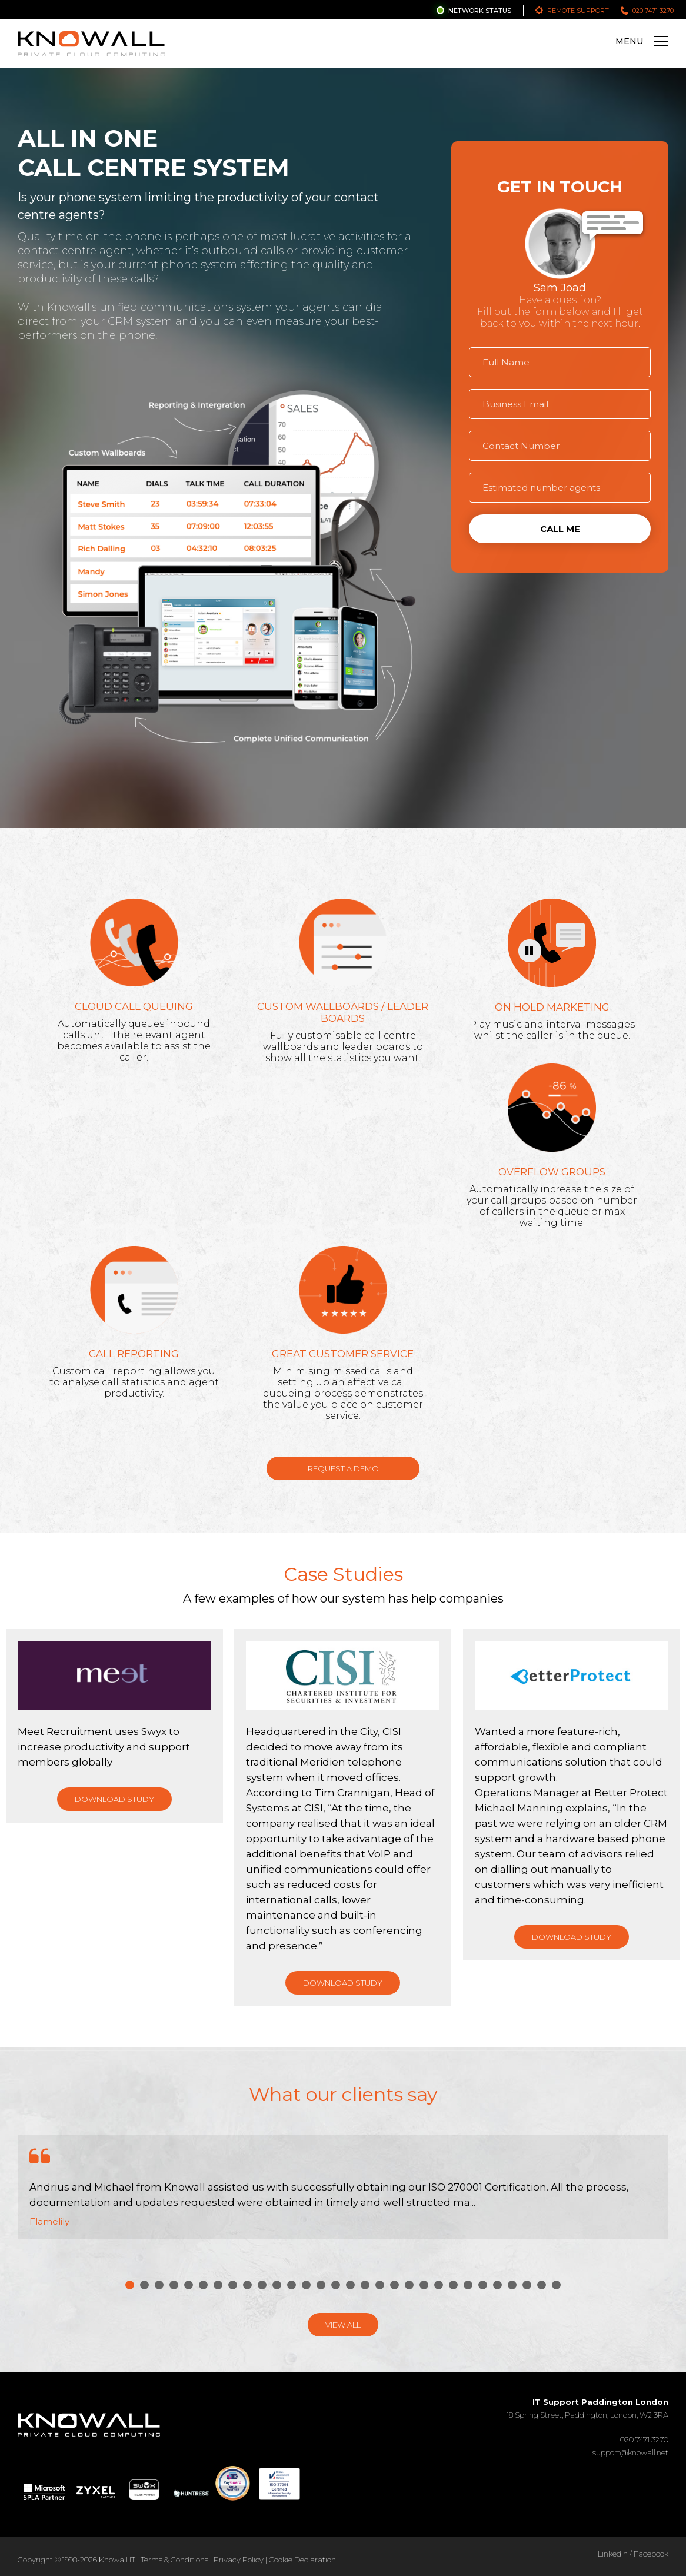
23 (453, 2285)
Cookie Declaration (302, 2559)
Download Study (114, 1799)
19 (394, 2285)
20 (409, 2285)
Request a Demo (343, 1468)
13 (306, 2285)
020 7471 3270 (653, 10)
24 (468, 2285)
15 (335, 2285)
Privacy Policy (239, 2559)
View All (343, 2324)
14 (321, 2285)
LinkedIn (613, 2553)
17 (365, 2285)
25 (482, 2285)
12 (291, 2285)
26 (497, 2285)
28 (526, 2285)
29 (541, 2285)
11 (276, 2285)
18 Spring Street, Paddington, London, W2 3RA (587, 2408)
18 (379, 2285)
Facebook (651, 2553)
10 (262, 2285)
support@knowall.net (630, 2452)
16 (350, 2285)
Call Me (560, 528)
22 (438, 2285)
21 (423, 2285)
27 (512, 2285)
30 (556, 2285)
